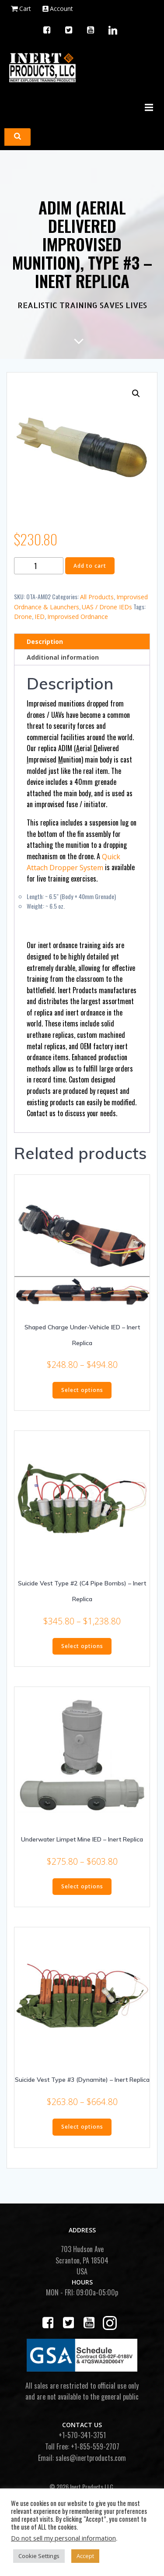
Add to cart (89, 565)
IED (40, 616)
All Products (97, 597)
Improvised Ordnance (77, 616)
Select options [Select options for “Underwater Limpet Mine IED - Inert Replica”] (82, 1886)
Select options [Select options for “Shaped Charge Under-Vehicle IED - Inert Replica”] (82, 1390)
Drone (23, 616)
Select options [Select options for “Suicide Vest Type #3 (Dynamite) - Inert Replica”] (82, 2126)
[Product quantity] (38, 565)
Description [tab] (45, 641)
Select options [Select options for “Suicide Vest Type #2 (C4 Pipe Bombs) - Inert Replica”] (82, 1646)
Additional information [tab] (63, 657)
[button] (136, 393)
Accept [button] (85, 2556)
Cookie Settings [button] (38, 2556)
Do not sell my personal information (63, 2538)
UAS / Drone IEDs (107, 607)
